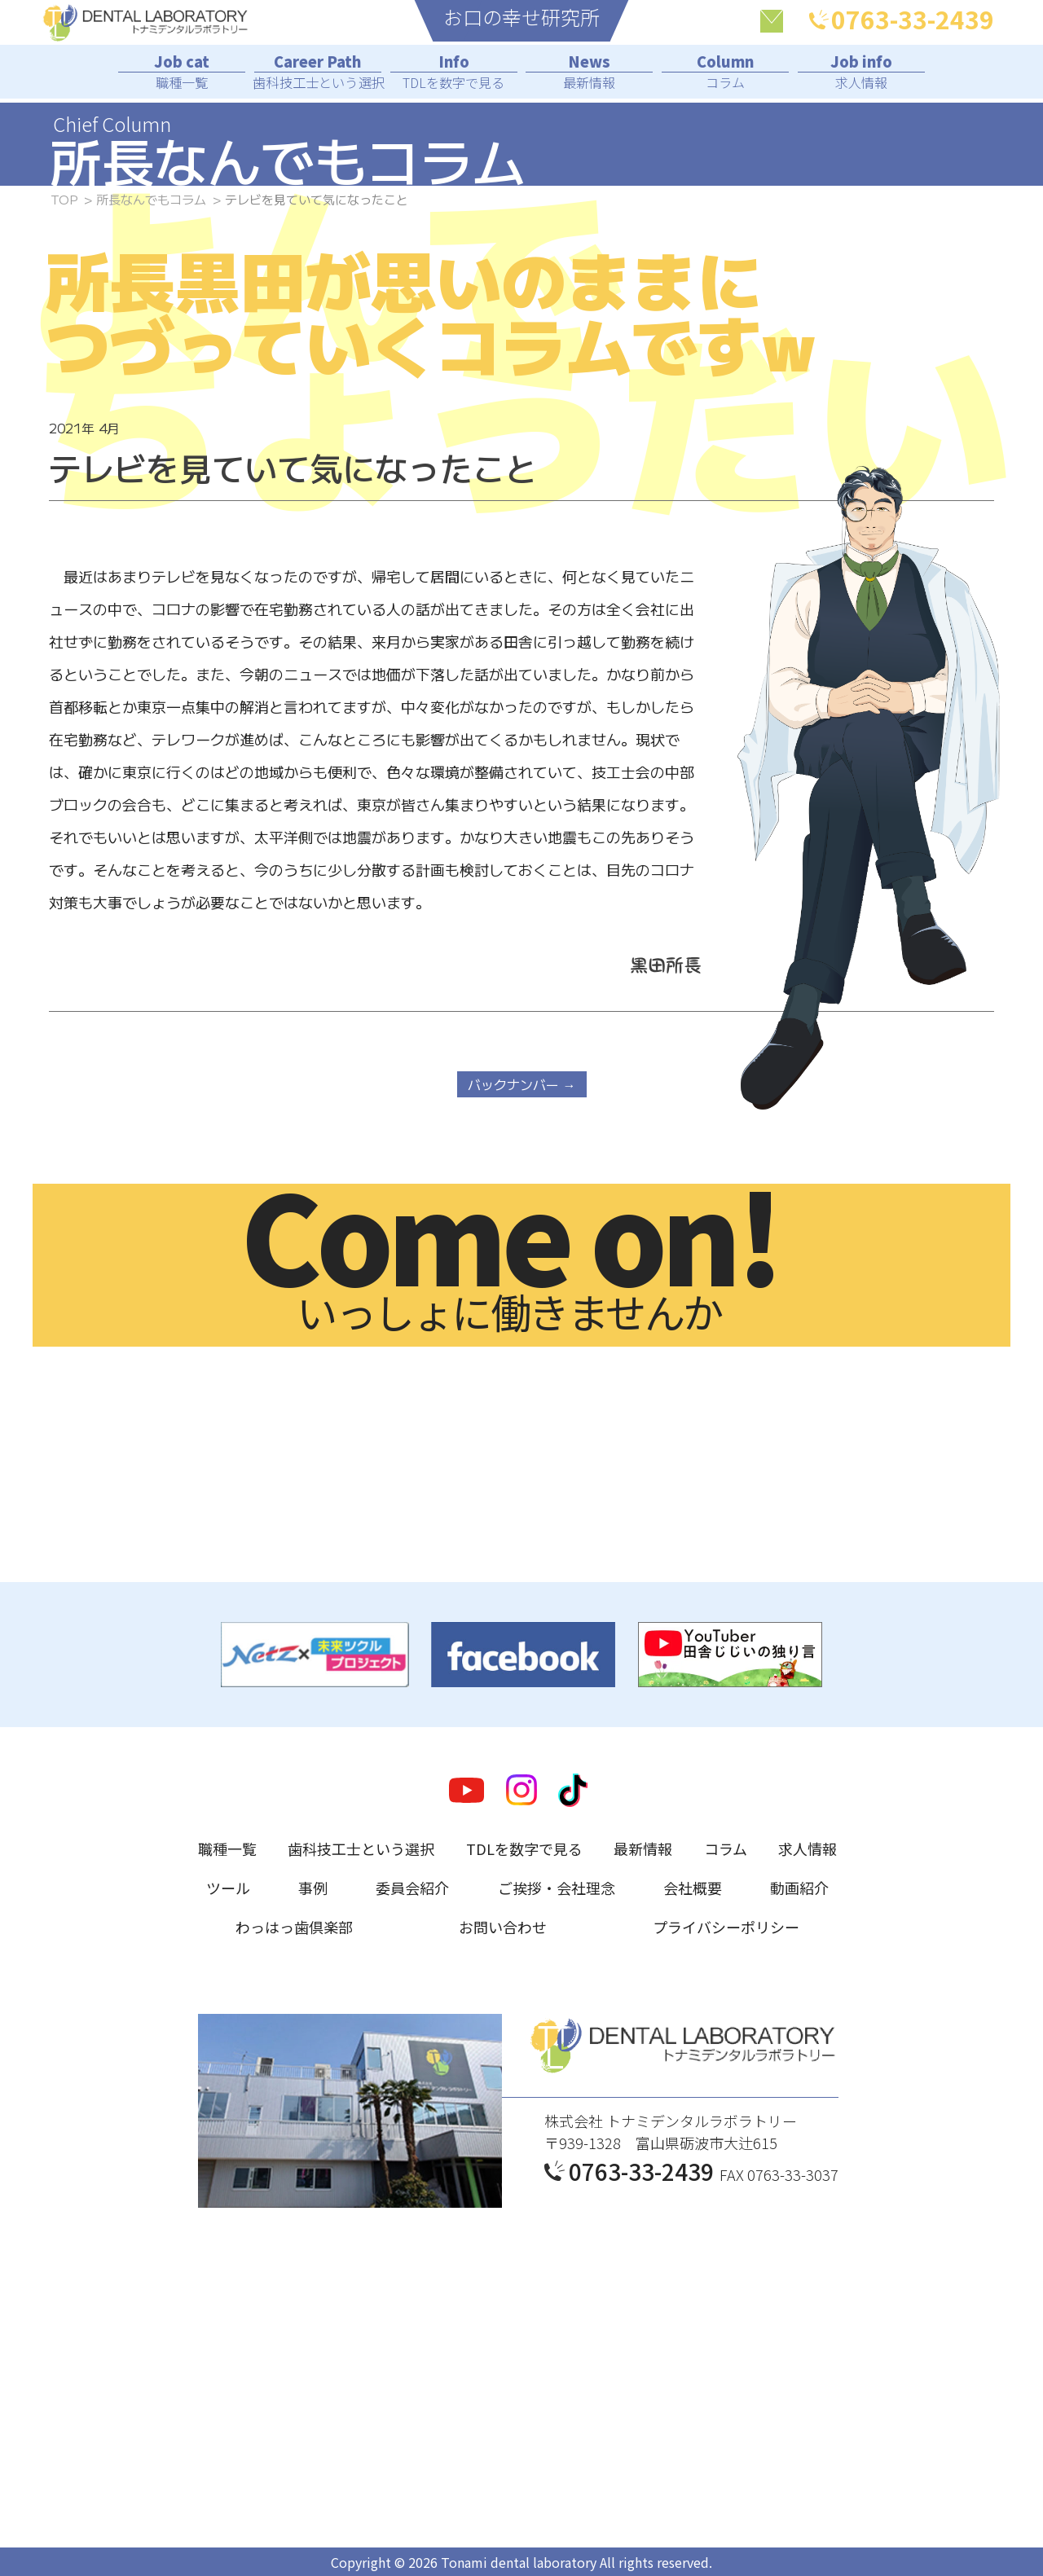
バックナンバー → (522, 1084)
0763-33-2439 (901, 19)
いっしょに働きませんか (509, 1262)
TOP (64, 199)
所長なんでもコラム (151, 199)
